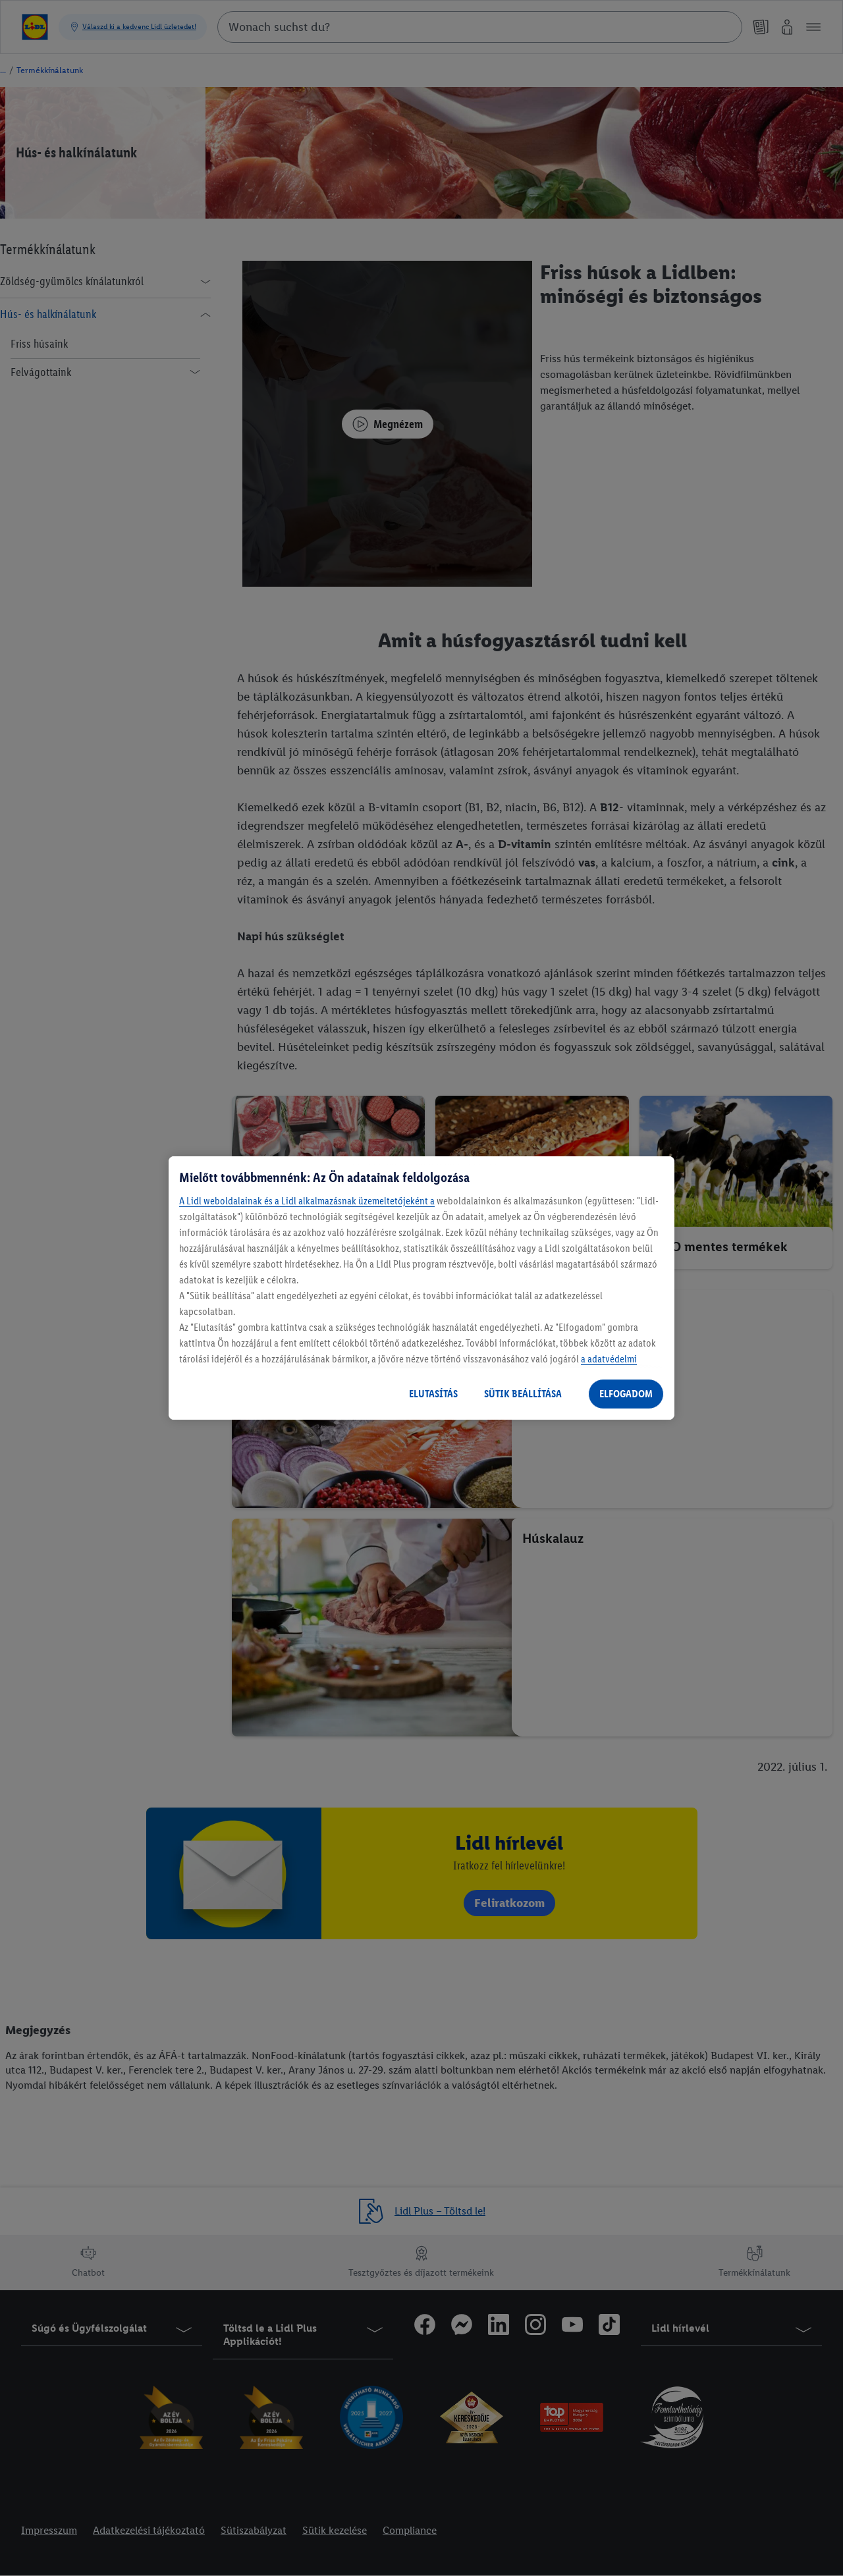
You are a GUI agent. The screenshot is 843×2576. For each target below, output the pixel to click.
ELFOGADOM (626, 1393)
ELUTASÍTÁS (433, 1393)
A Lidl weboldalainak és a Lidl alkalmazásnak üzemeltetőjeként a (307, 1200)
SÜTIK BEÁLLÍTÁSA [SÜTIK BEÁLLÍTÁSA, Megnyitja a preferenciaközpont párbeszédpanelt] (523, 1393)
